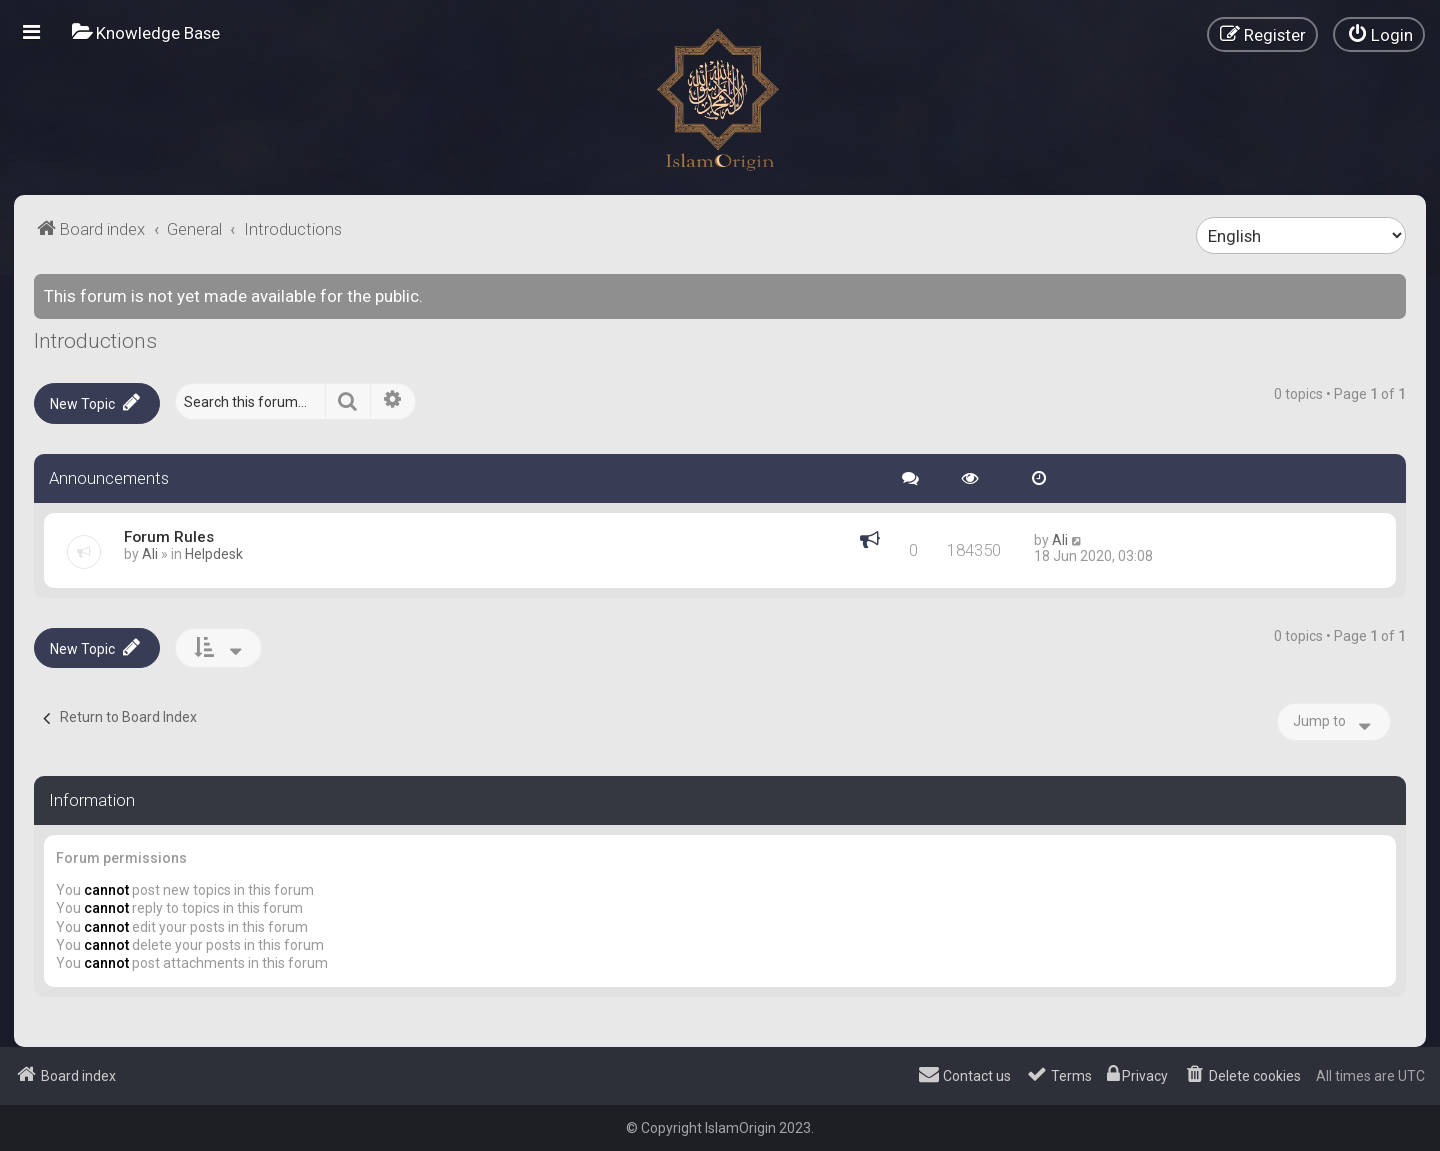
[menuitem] (146, 32)
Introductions (95, 341)
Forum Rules (169, 537)
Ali (150, 554)
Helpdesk (214, 554)
